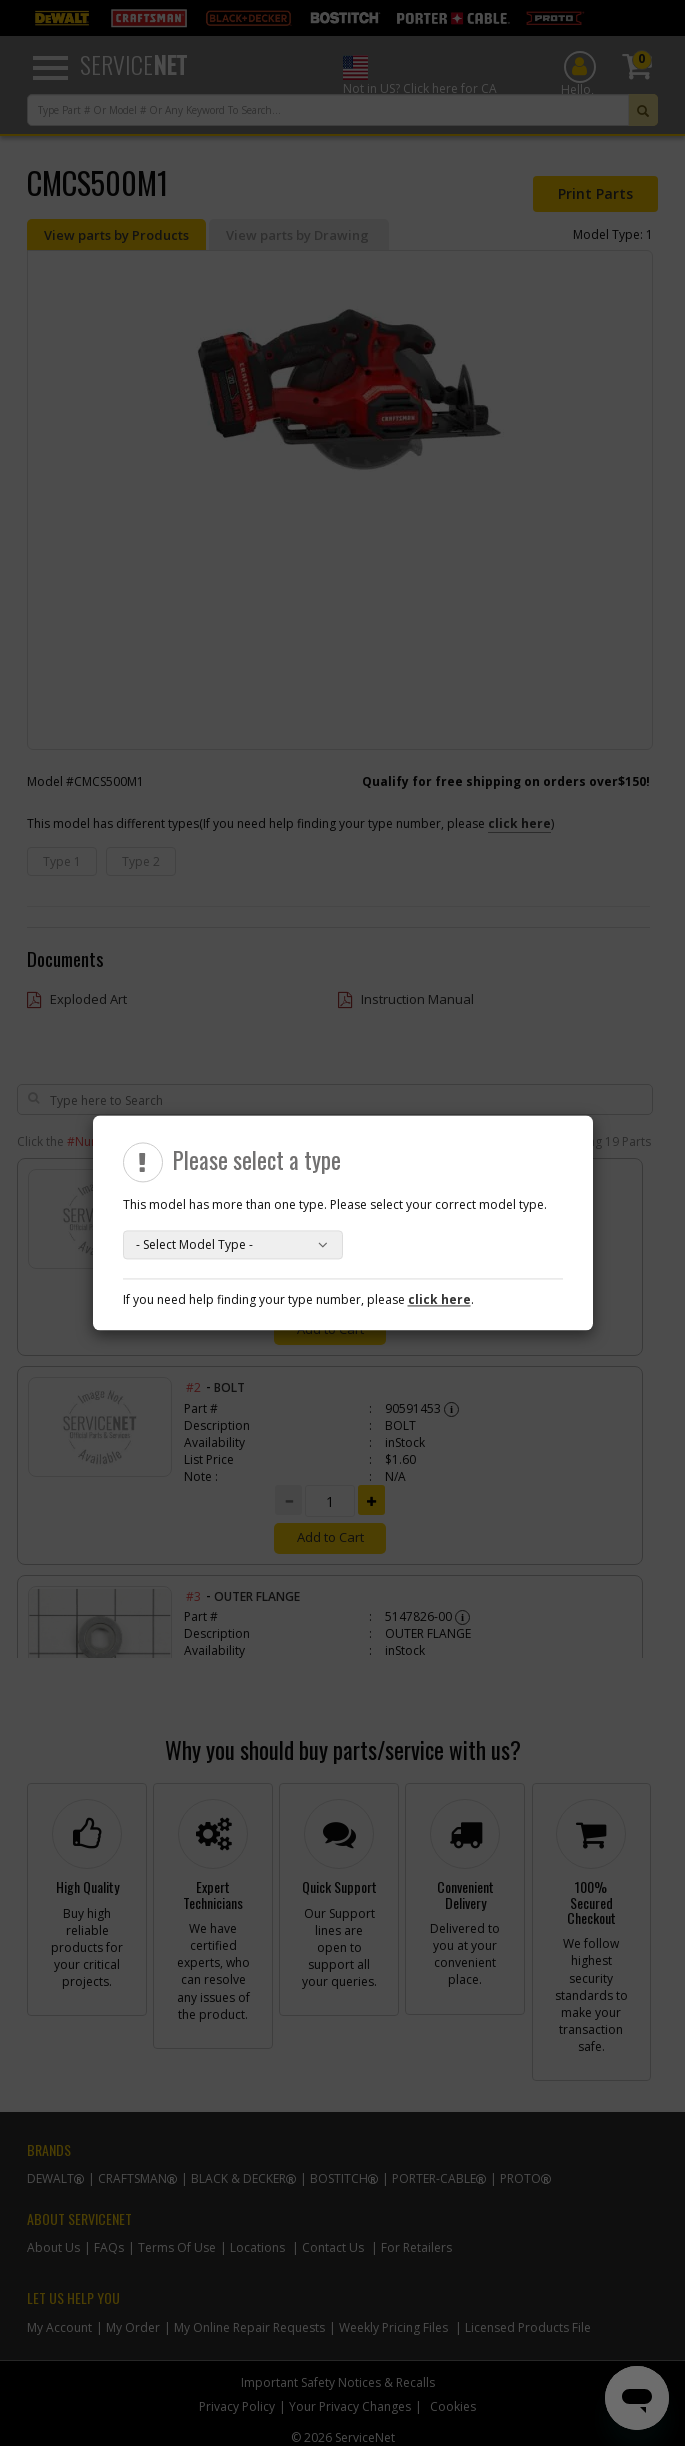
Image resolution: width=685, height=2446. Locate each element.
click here (439, 1300)
